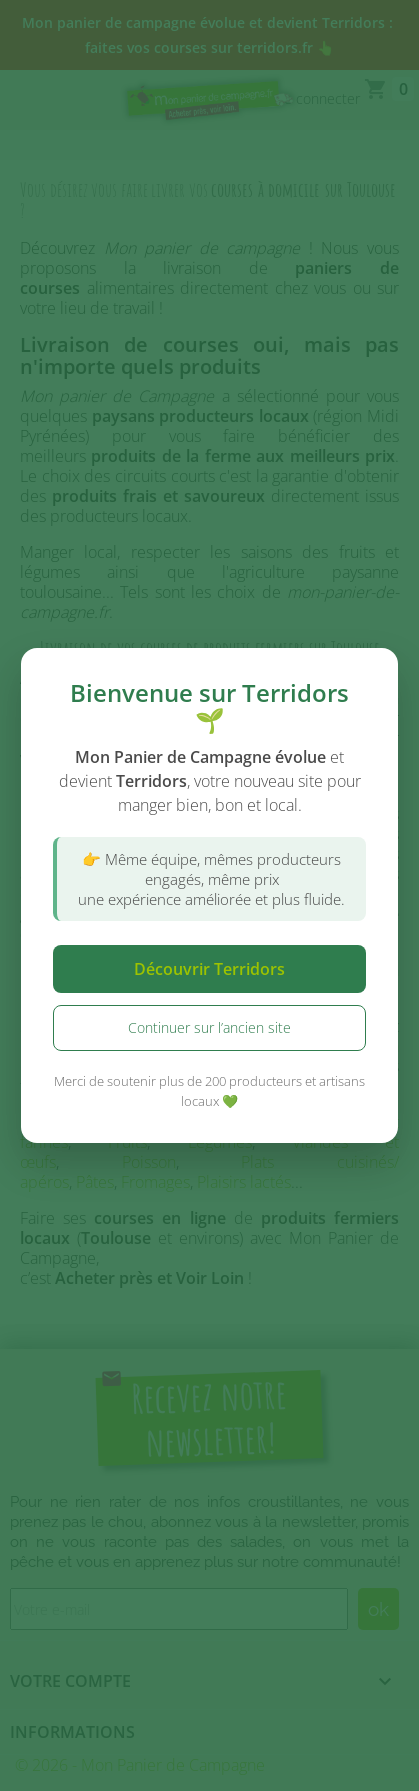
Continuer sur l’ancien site (209, 1027)
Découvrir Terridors (209, 969)
